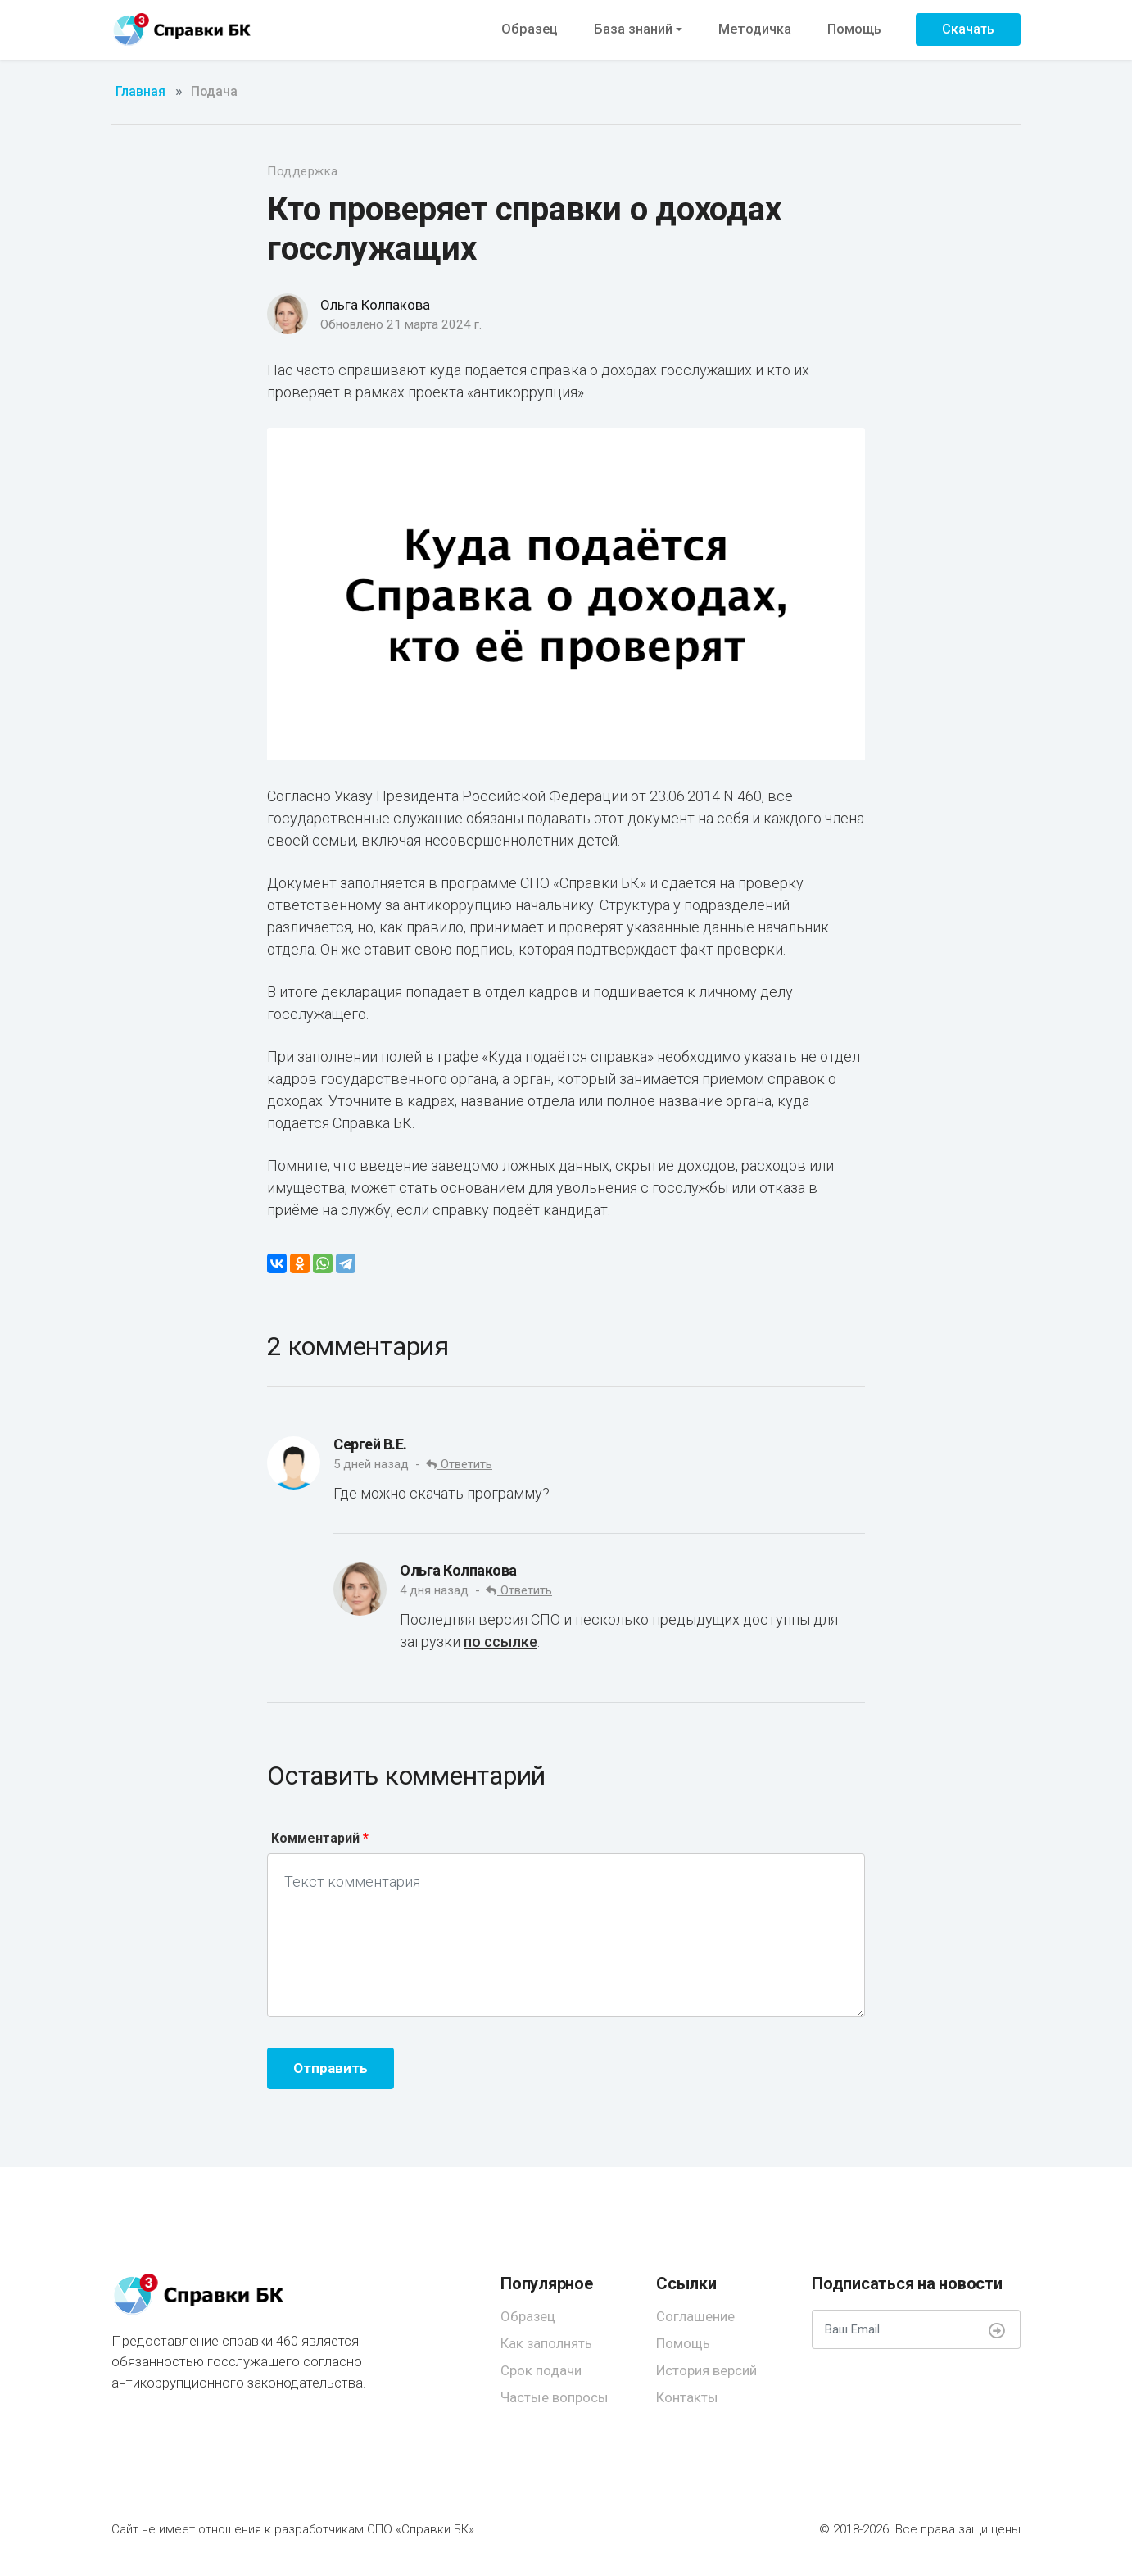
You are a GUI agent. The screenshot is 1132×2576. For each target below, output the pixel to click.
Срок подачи (541, 2370)
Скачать (968, 29)
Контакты (687, 2397)
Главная (140, 91)
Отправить (330, 2068)
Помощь (854, 29)
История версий (706, 2370)
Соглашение (695, 2316)
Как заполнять (546, 2343)
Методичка (754, 29)
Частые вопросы (554, 2397)
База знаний (633, 29)
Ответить (459, 1464)
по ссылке (500, 1641)
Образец (529, 29)
